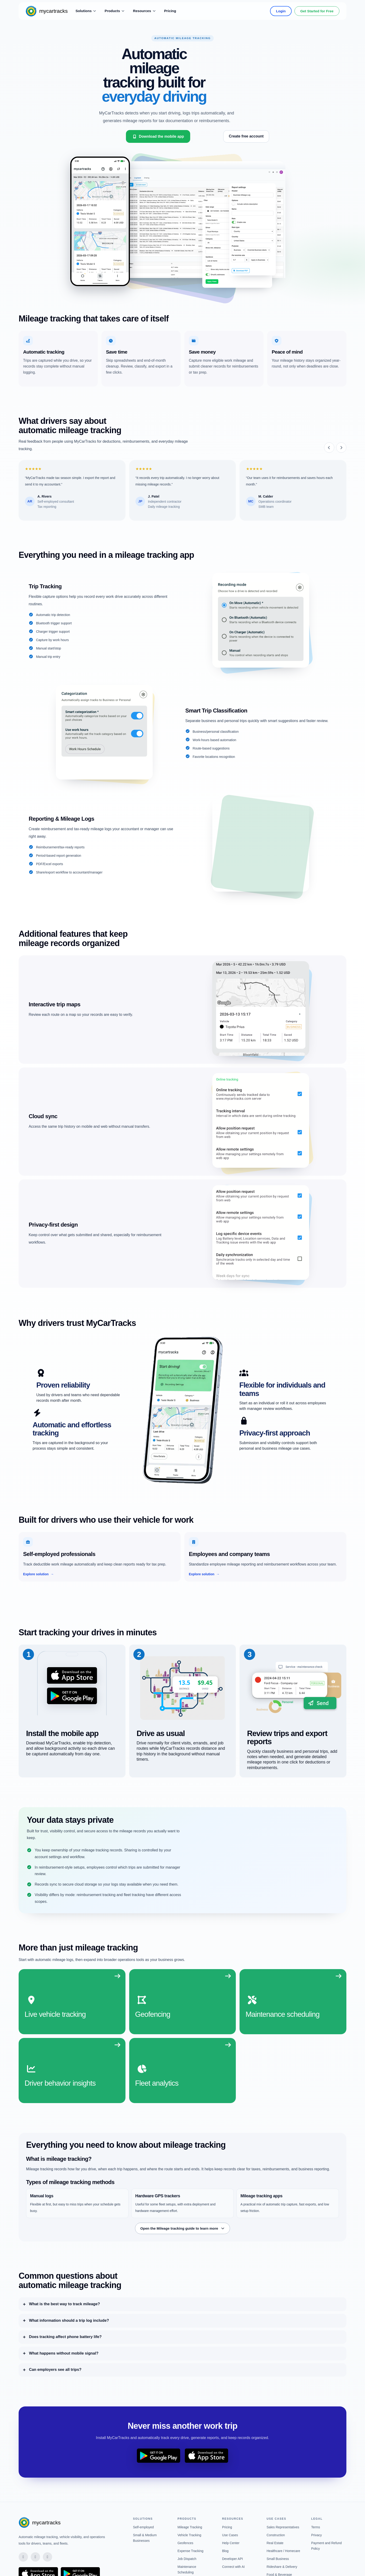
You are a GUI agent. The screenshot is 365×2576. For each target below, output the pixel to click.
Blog (225, 2551)
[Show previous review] (329, 447)
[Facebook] (23, 2557)
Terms (315, 2527)
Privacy (316, 2535)
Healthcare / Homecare (283, 2551)
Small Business (278, 2559)
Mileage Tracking (190, 2527)
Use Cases (230, 2535)
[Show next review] (341, 447)
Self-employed (143, 2527)
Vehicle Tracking (189, 2535)
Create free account (246, 136)
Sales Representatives (283, 2527)
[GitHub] (47, 2557)
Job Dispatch (187, 2559)
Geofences (185, 2543)
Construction (276, 2535)
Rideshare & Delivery (282, 2567)
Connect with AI (233, 2567)
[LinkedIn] (35, 2557)
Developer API (232, 2559)
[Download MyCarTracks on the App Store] (72, 1675)
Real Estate (275, 2543)
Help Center (231, 2543)
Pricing (170, 11)
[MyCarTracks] (47, 11)
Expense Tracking (190, 2551)
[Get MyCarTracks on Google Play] (72, 1696)
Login (281, 11)
